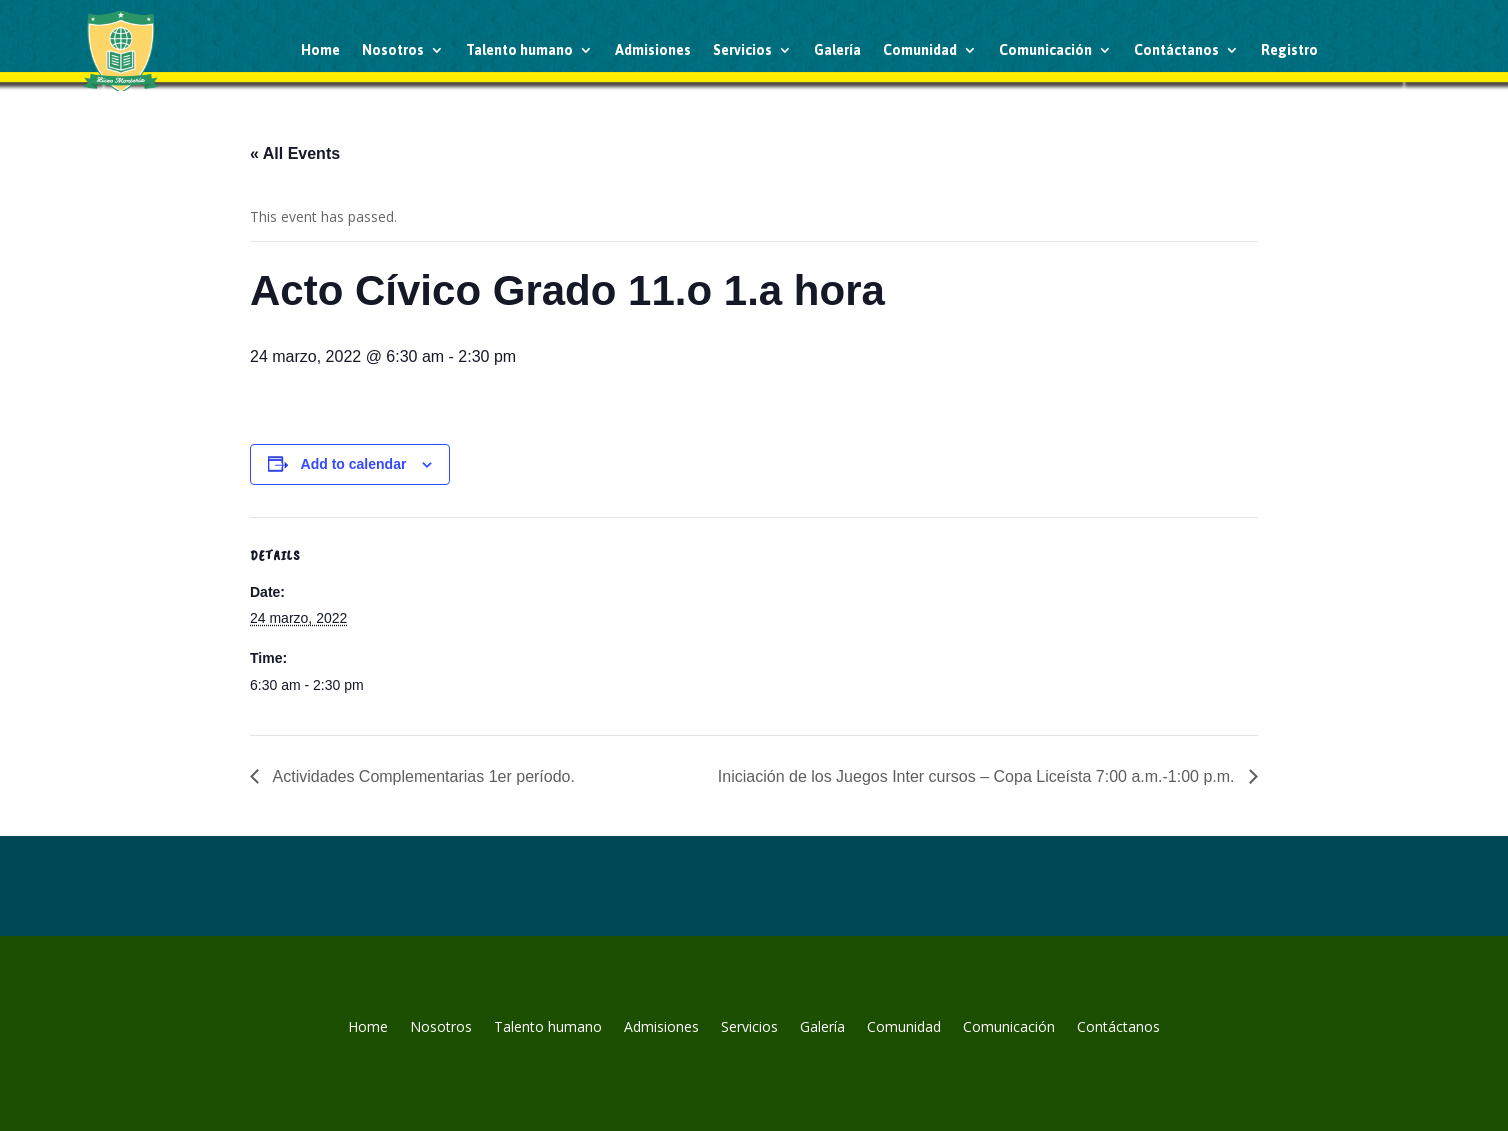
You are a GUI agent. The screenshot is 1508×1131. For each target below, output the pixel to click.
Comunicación (1045, 50)
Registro (1289, 50)
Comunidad (920, 50)
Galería (837, 50)
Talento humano (519, 50)
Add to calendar (354, 464)
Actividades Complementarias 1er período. (422, 776)
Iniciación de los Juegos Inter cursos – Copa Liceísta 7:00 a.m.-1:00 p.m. (978, 776)
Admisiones (653, 50)
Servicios (742, 50)
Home (320, 50)
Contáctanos (1176, 50)
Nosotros (393, 50)
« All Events (295, 153)
